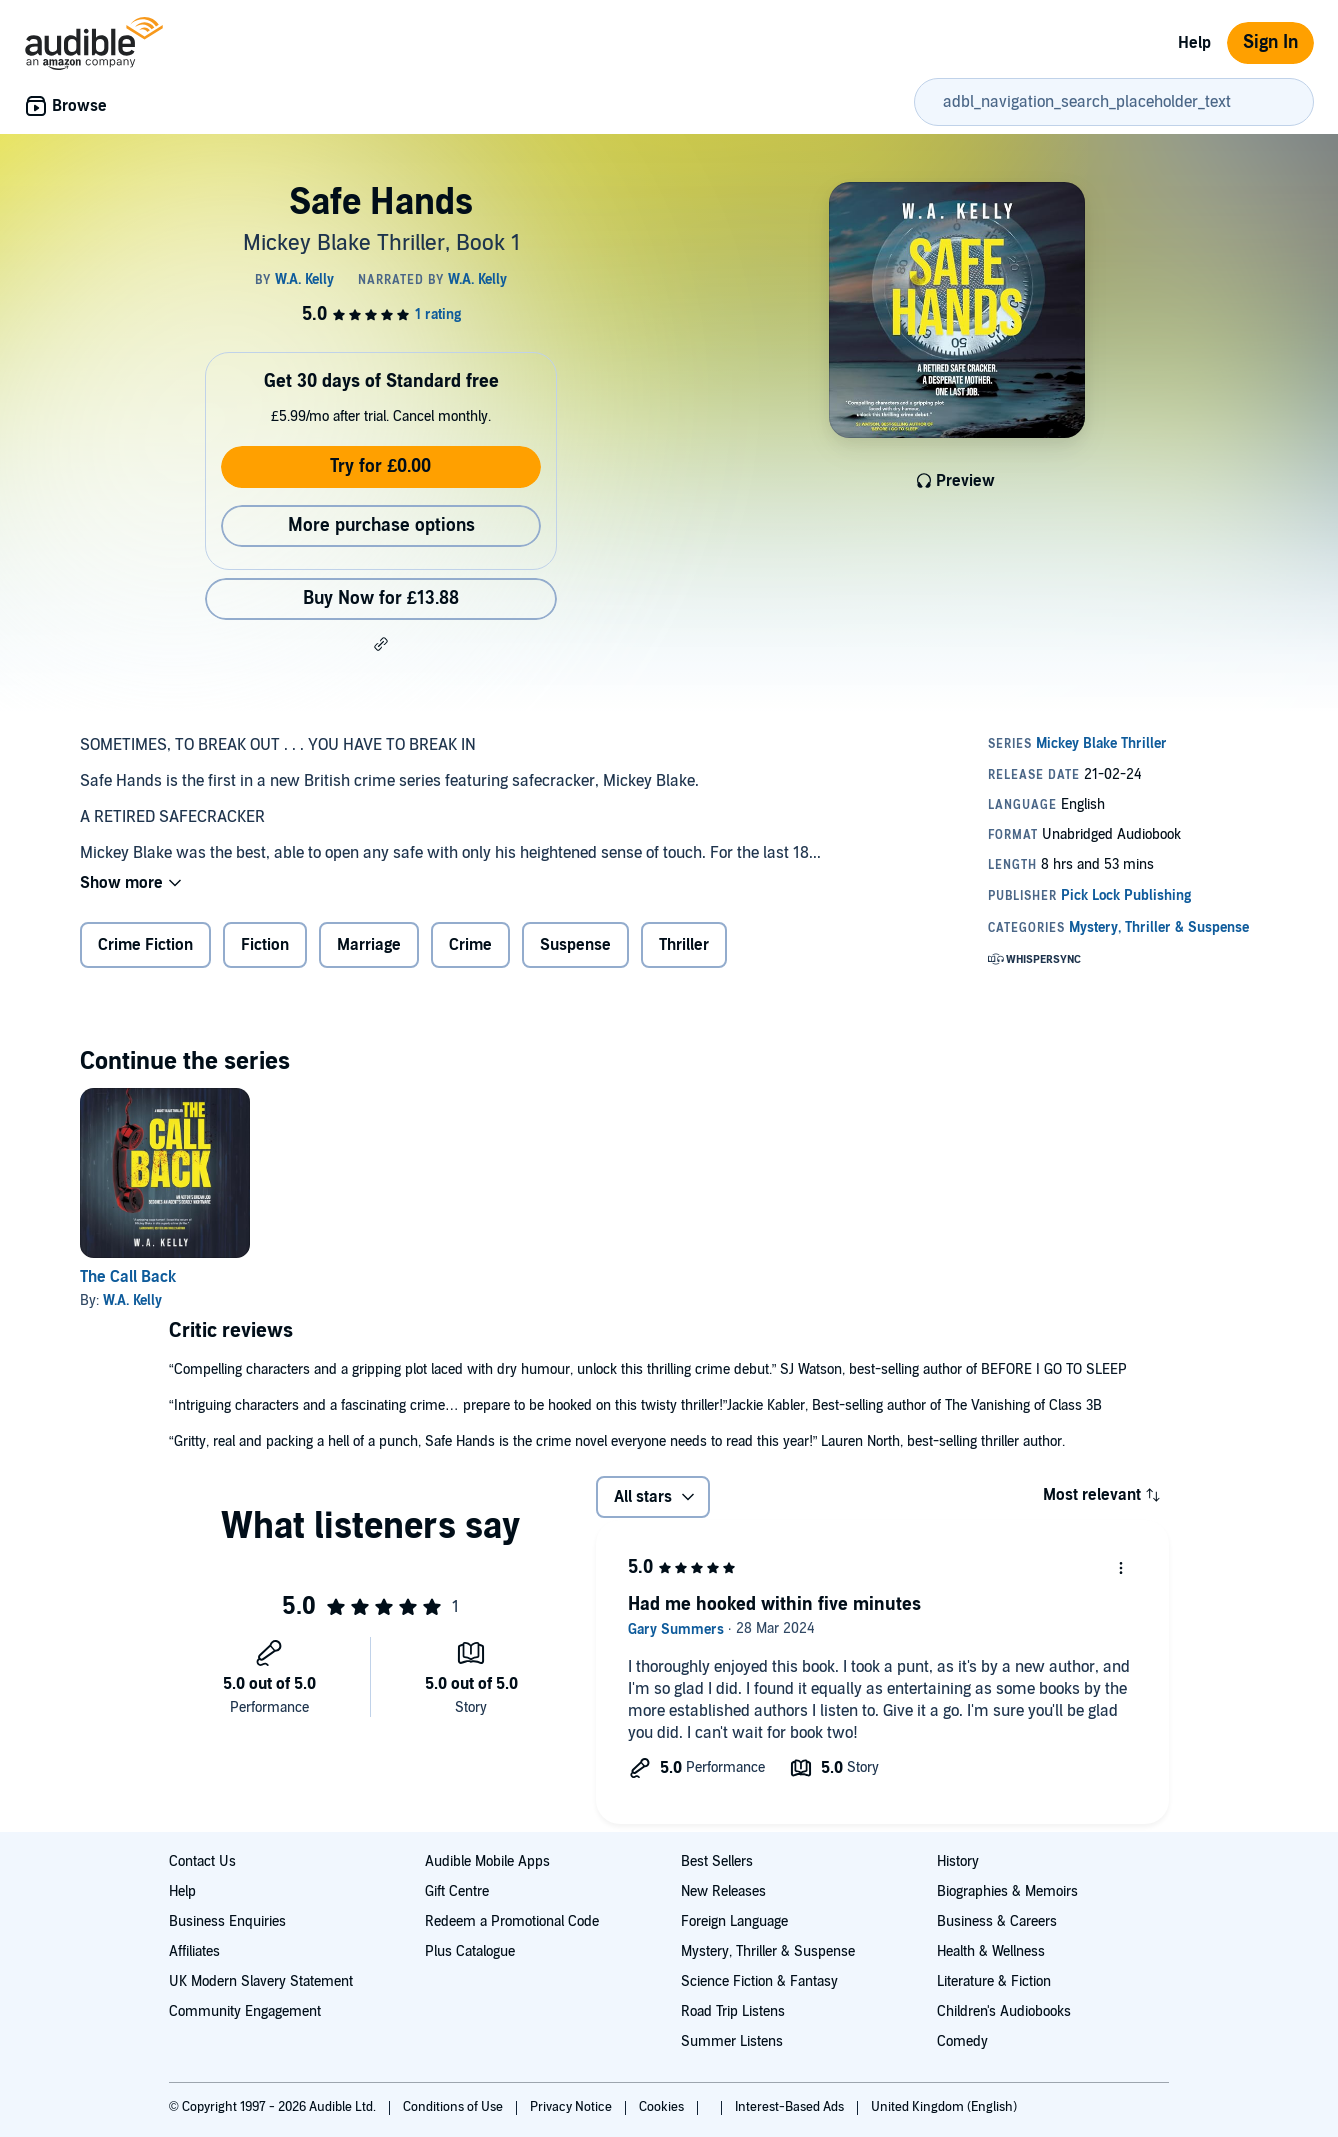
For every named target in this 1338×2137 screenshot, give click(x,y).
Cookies (663, 2107)
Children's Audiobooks (1004, 2011)
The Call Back (128, 1277)
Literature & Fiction (994, 1981)
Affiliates (194, 1951)
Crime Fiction (145, 945)
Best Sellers (717, 1861)
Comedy (962, 2041)
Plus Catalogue (470, 1951)
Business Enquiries (227, 1921)
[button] (381, 644)
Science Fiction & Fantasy (759, 1981)
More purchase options (381, 525)
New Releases (723, 1891)
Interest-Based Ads (791, 2107)
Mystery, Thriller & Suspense (768, 1951)
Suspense (575, 945)
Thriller (684, 945)
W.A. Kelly (132, 1300)
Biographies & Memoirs (1007, 1891)
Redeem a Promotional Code (512, 1921)
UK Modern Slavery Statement (261, 1981)
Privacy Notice (572, 2107)
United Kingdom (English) (944, 2107)
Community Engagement (245, 2011)
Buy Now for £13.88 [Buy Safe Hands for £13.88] (381, 598)
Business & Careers (997, 1921)
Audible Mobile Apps (487, 1861)
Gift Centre (457, 1891)
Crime (470, 945)
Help (1194, 43)
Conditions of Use (454, 2107)
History (958, 1861)
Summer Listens (732, 2041)
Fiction (265, 945)
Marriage (369, 945)
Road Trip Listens (733, 2011)
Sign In (1270, 42)
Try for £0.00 (380, 466)
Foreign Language (734, 1921)
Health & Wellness (991, 1951)
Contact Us (202, 1861)
